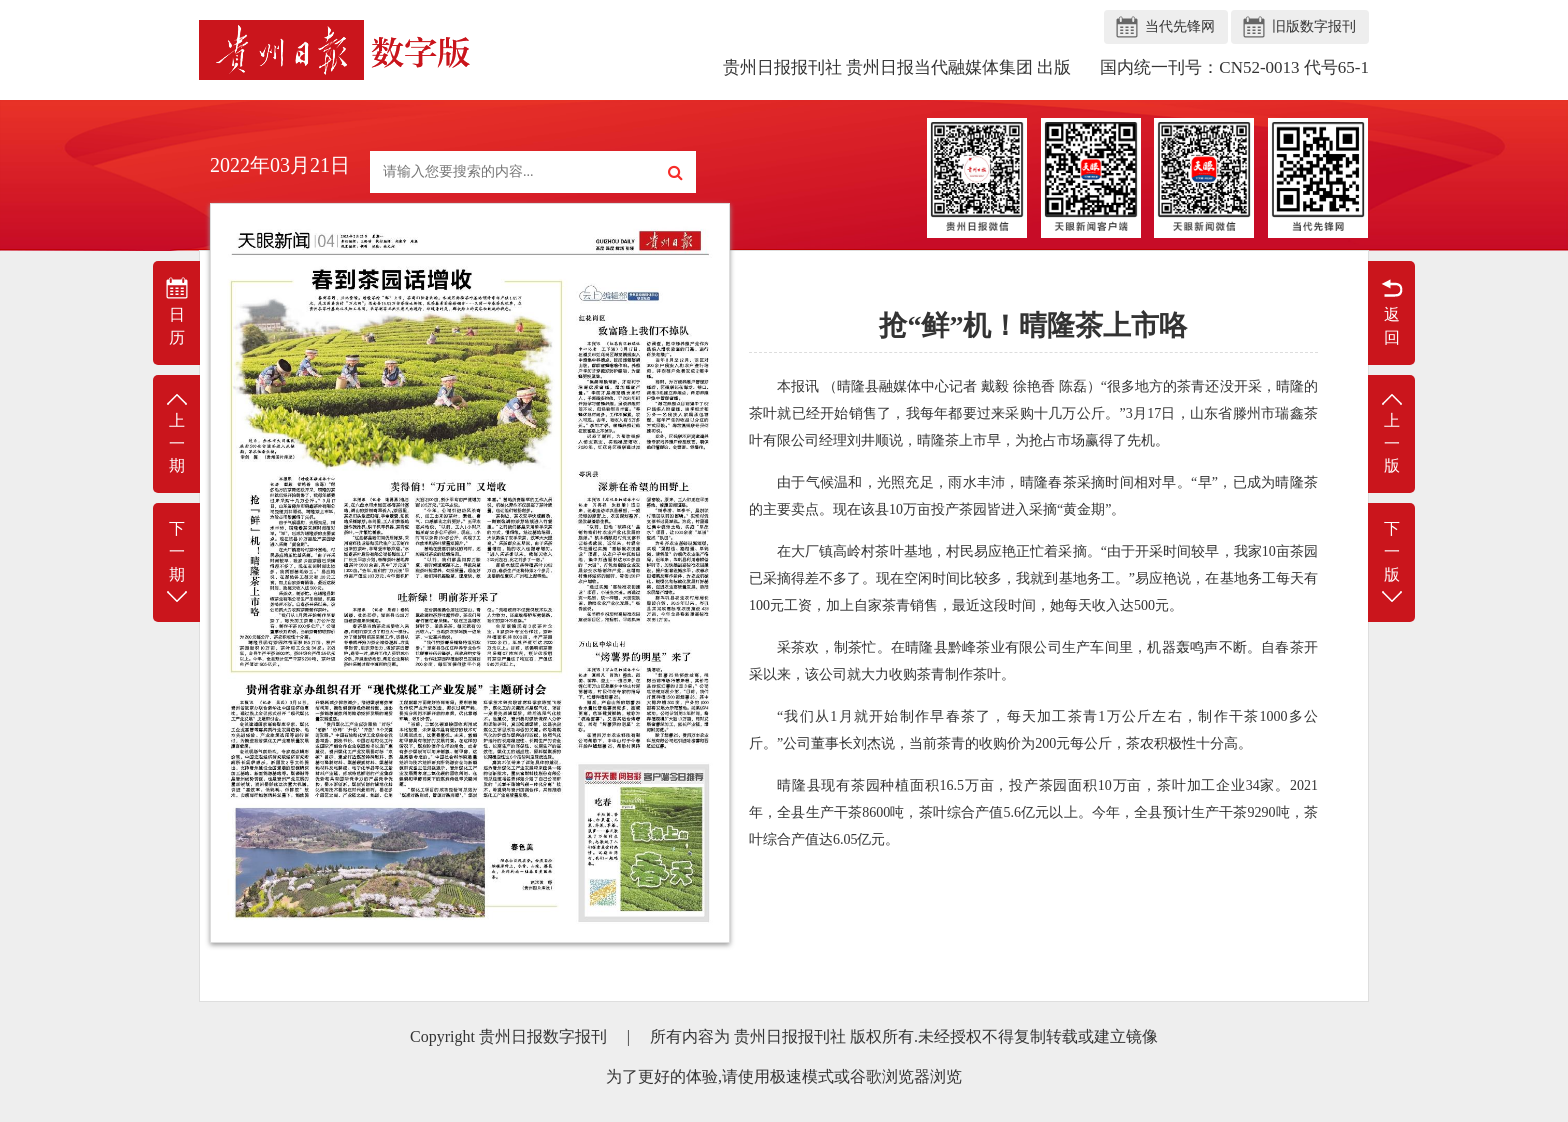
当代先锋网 (1180, 26)
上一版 (1391, 432)
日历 (176, 311)
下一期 (176, 563)
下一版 (1391, 563)
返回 (1391, 311)
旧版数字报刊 (1314, 26)
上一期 (176, 432)
